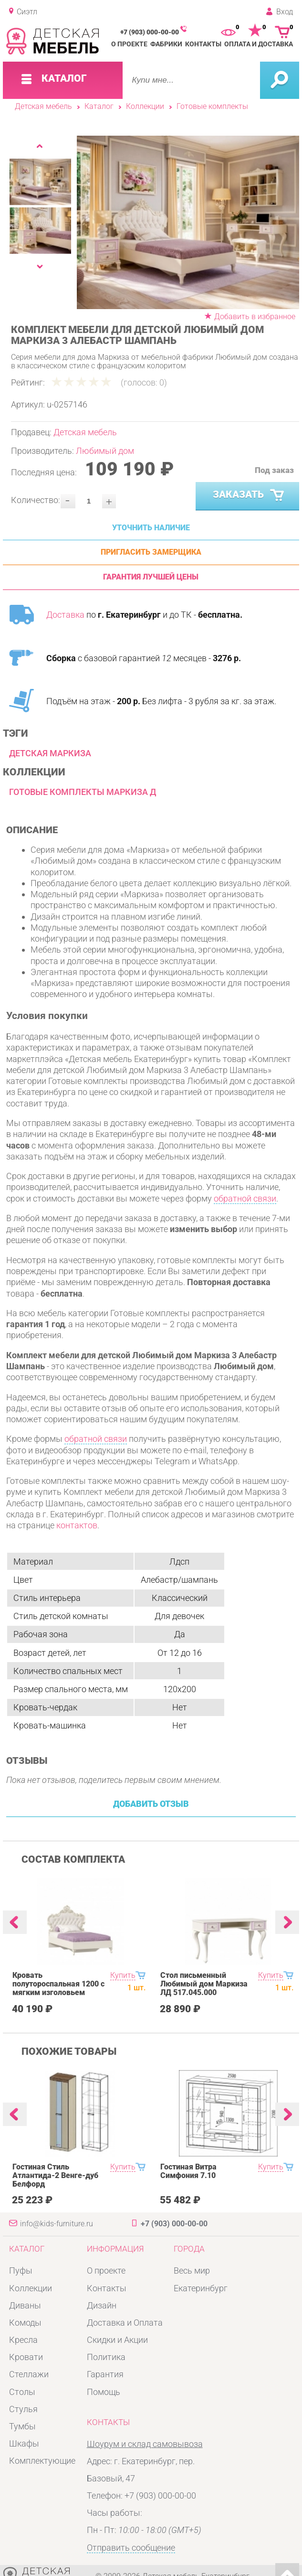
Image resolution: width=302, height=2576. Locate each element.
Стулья (23, 2409)
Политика (106, 2357)
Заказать (249, 495)
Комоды (25, 2323)
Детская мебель (43, 106)
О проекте (129, 44)
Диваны (25, 2305)
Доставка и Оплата (125, 2323)
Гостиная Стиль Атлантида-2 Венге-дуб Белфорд (55, 2176)
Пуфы (20, 2270)
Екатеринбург (201, 2288)
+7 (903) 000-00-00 (149, 32)
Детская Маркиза (50, 753)
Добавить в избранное (254, 316)
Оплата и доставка (258, 44)
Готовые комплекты (212, 106)
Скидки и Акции (117, 2340)
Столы (22, 2392)
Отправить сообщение (131, 2548)
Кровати (26, 2357)
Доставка (65, 615)
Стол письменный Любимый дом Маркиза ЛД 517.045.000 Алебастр (204, 1988)
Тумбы (22, 2426)
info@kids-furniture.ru (56, 2224)
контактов (76, 1525)
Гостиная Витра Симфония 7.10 (188, 2171)
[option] (188, 222)
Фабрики (166, 44)
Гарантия (105, 2374)
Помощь (103, 2392)
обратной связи (245, 1198)
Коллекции (145, 106)
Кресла (23, 2340)
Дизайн (101, 2305)
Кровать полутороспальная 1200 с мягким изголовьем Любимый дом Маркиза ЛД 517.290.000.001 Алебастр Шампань (58, 1997)
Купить (122, 1975)
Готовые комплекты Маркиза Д (82, 792)
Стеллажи (29, 2374)
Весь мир (192, 2270)
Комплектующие (42, 2461)
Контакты (203, 44)
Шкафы (24, 2443)
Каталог (99, 106)
